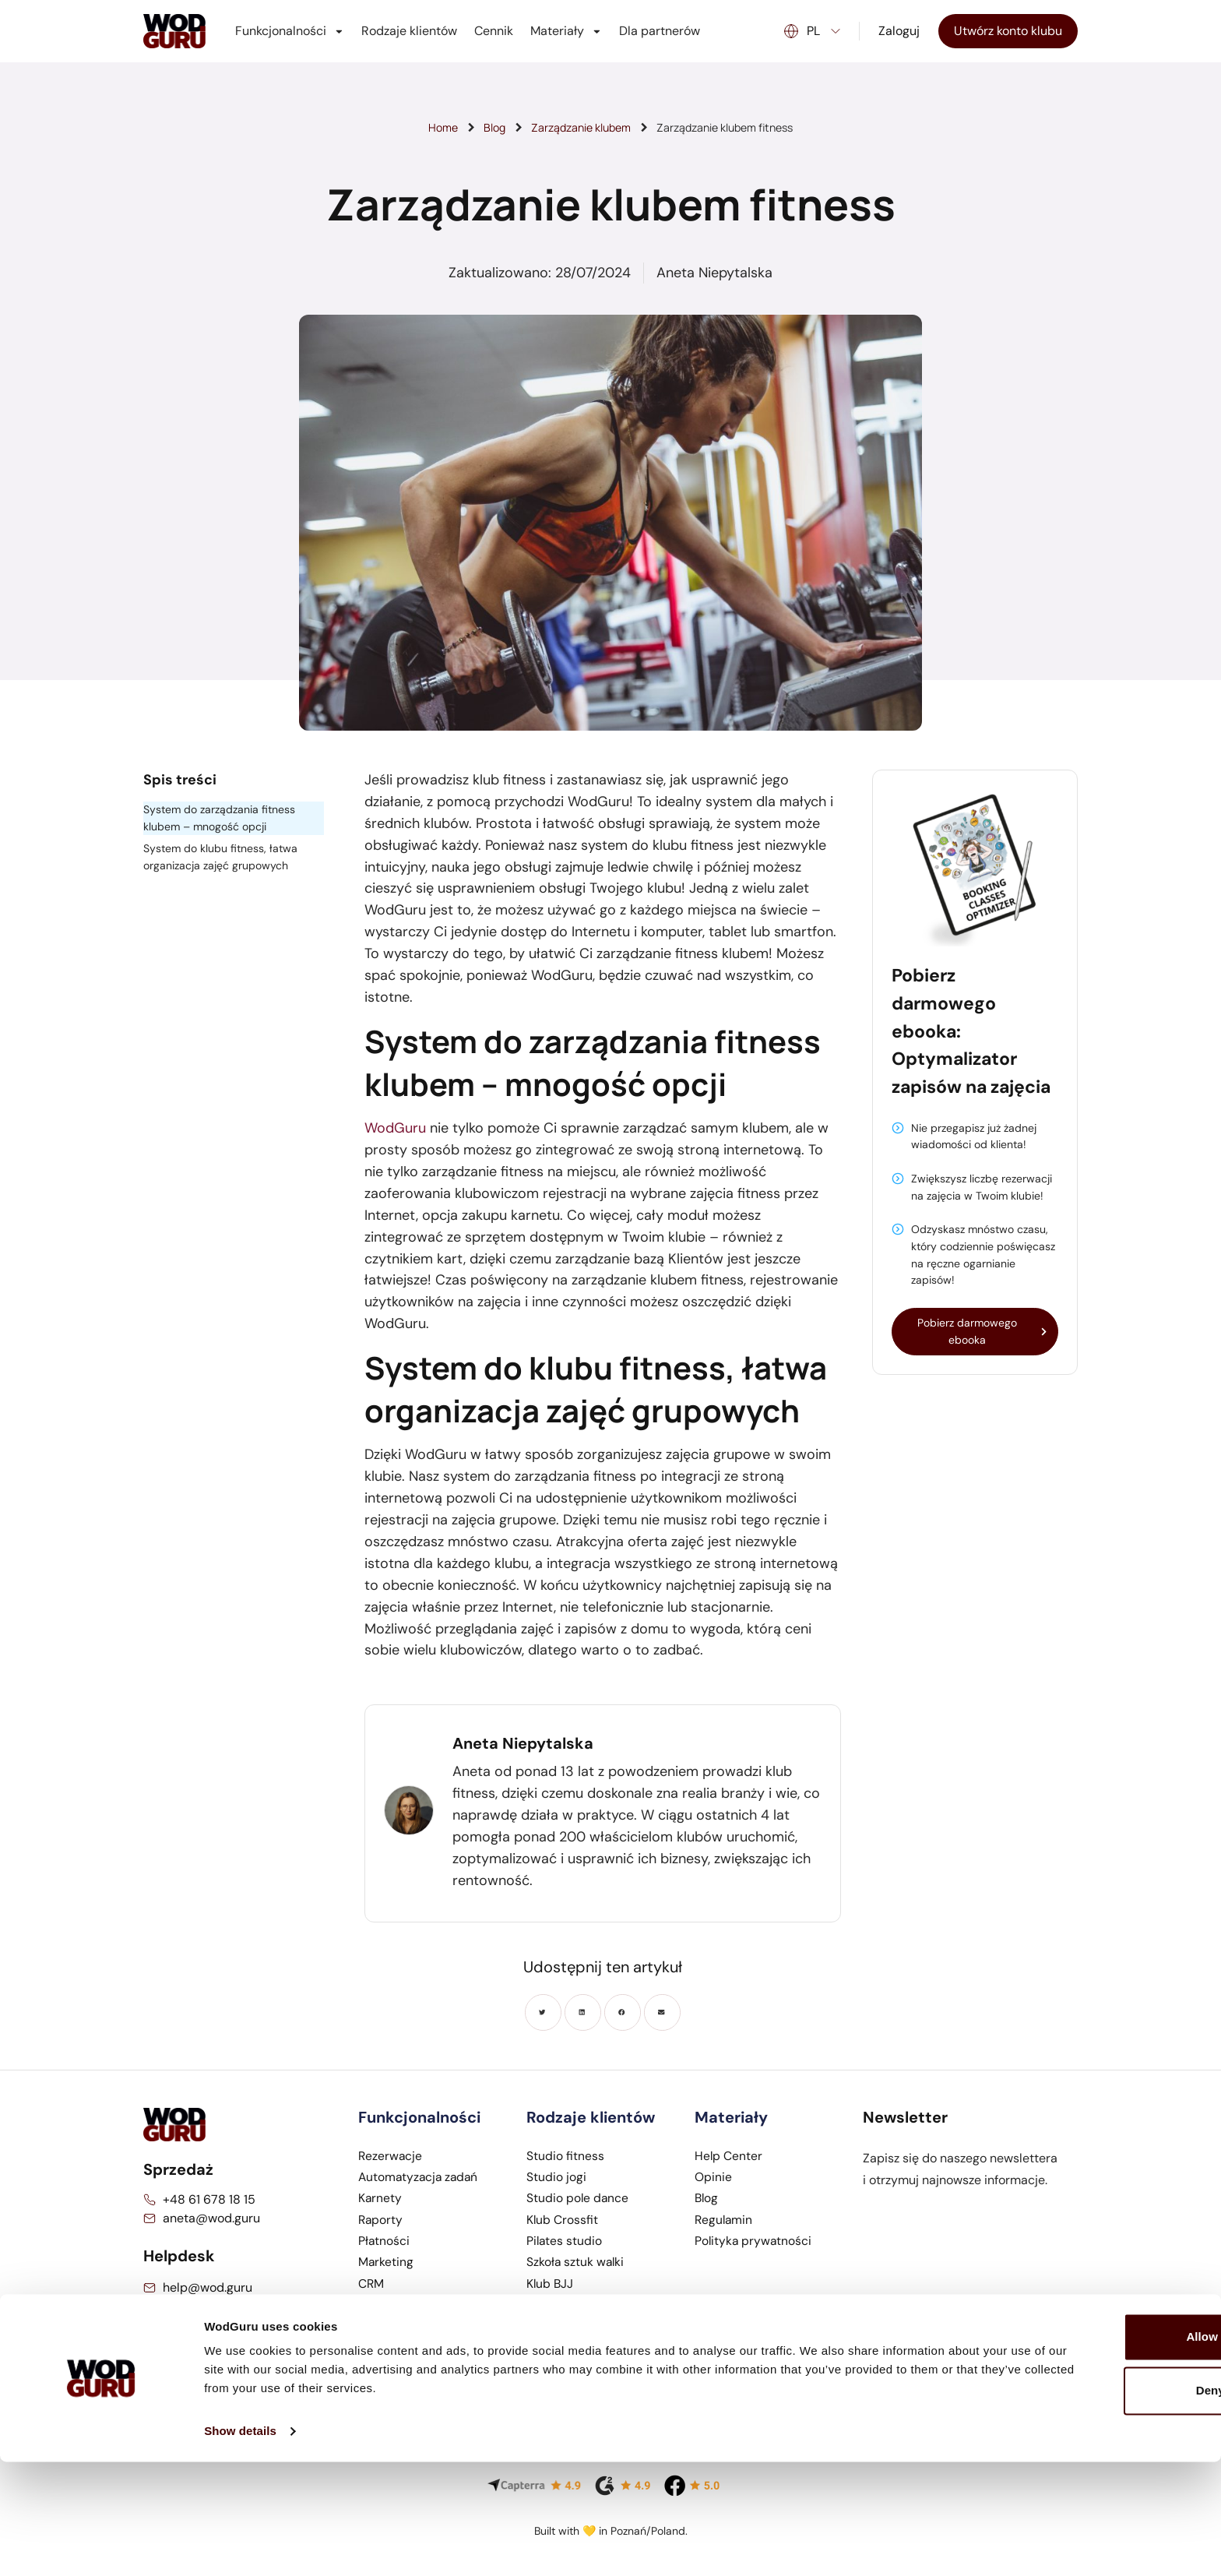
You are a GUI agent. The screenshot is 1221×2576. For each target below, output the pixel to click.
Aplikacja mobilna (409, 2309)
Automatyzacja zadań (420, 2178)
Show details (240, 2545)
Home (443, 127)
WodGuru (395, 1128)
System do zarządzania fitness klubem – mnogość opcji (219, 817)
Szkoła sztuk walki (576, 2265)
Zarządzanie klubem (581, 127)
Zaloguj (899, 31)
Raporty (381, 2222)
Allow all (1091, 2451)
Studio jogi (556, 2178)
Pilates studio (564, 2244)
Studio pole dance (578, 2200)
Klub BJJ (550, 2287)
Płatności (384, 2244)
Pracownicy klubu (408, 2331)
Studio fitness (565, 2156)
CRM (371, 2287)
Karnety (380, 2200)
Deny (1090, 2504)
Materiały (566, 31)
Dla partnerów (659, 31)
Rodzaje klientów (409, 31)
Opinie (713, 2178)
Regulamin (725, 2222)
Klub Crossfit (562, 2222)
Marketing (386, 2265)
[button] (543, 2012)
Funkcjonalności (289, 31)
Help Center (729, 2156)
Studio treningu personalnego (610, 2309)
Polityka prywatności (754, 2244)
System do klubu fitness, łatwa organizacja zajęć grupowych (220, 856)
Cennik (493, 31)
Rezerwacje (391, 2156)
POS (370, 2353)
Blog (494, 127)
